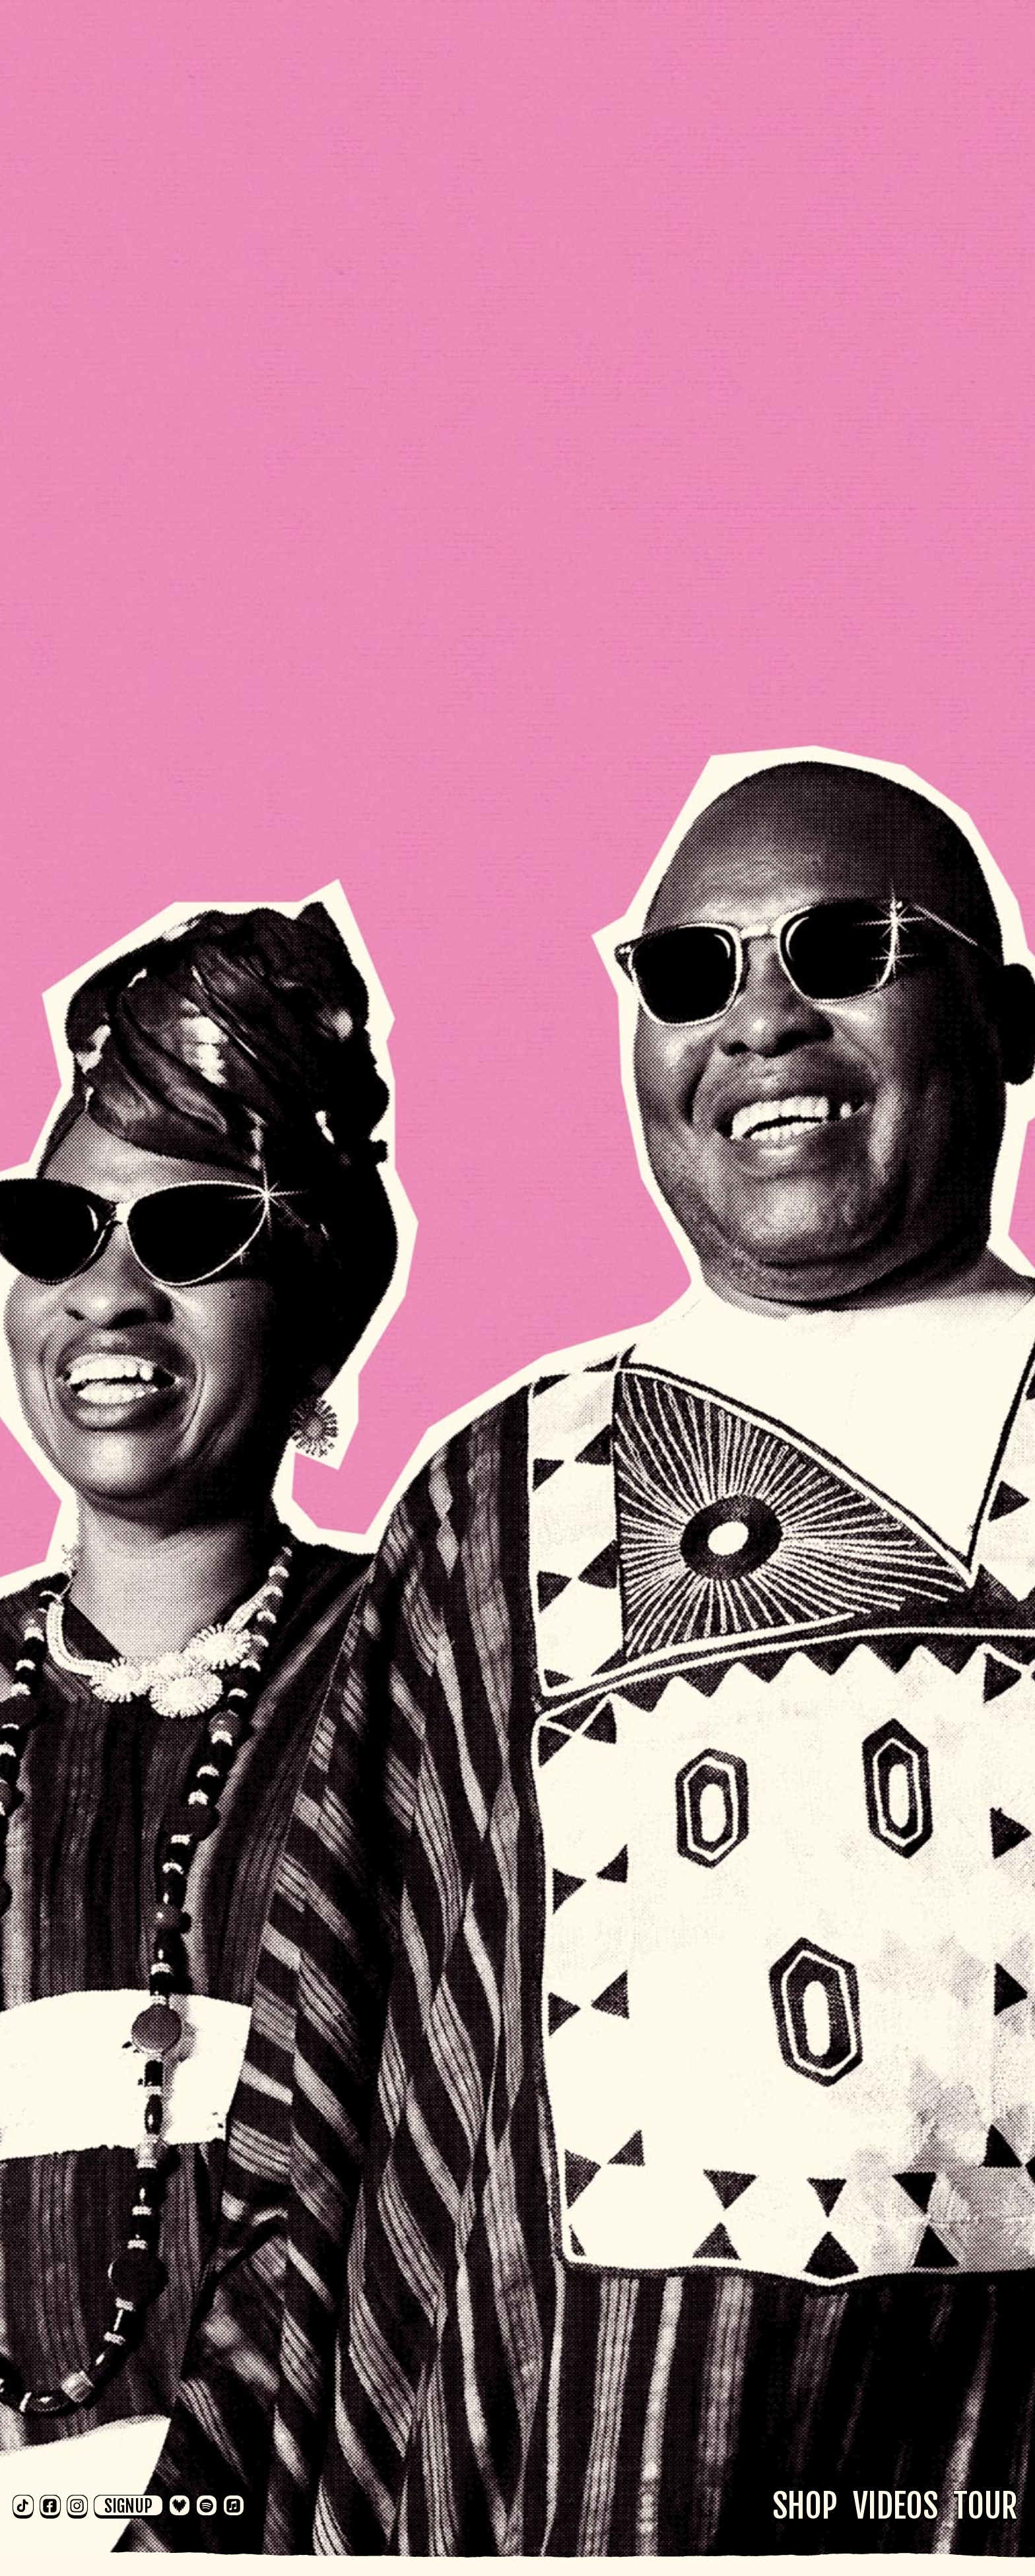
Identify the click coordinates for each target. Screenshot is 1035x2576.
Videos (895, 2506)
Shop (805, 2506)
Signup (128, 2505)
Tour (985, 2506)
